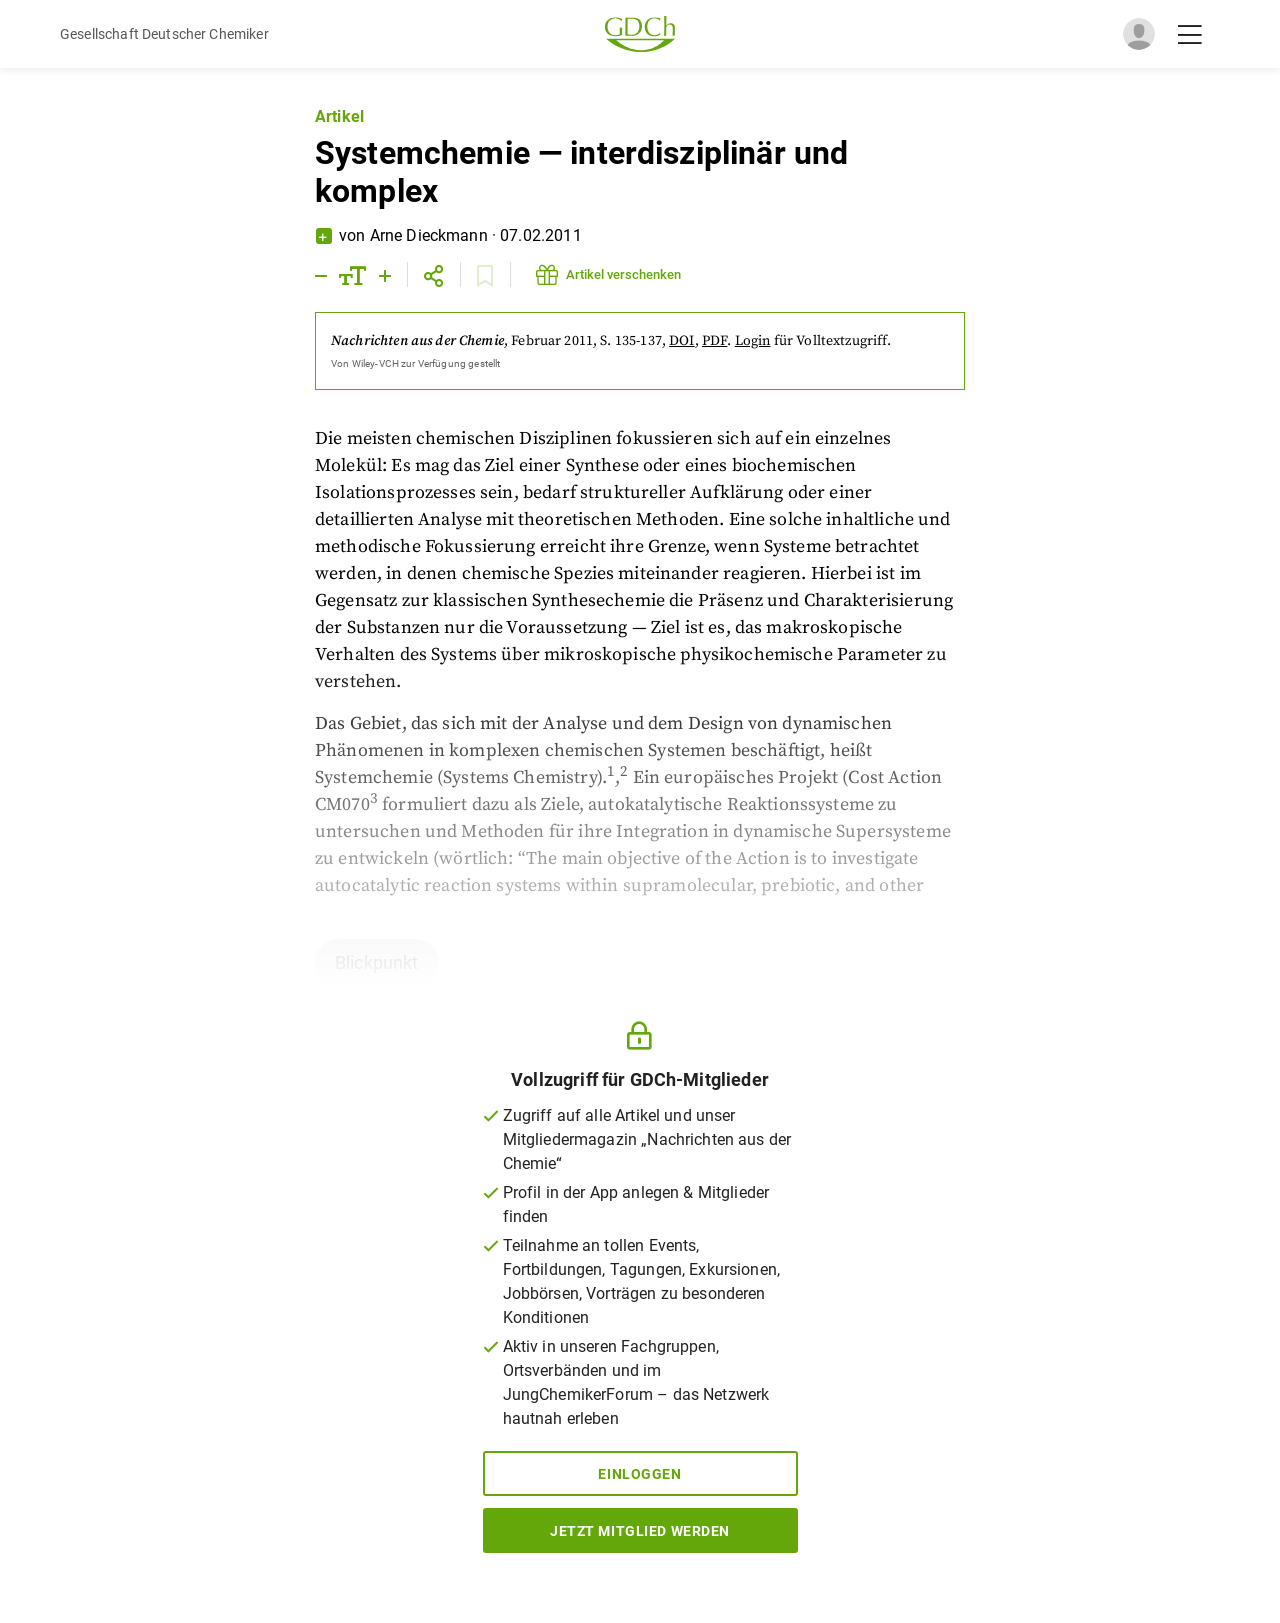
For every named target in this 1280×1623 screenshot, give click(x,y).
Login (753, 341)
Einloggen (639, 1474)
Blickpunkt (377, 962)
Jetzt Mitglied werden (640, 1531)
